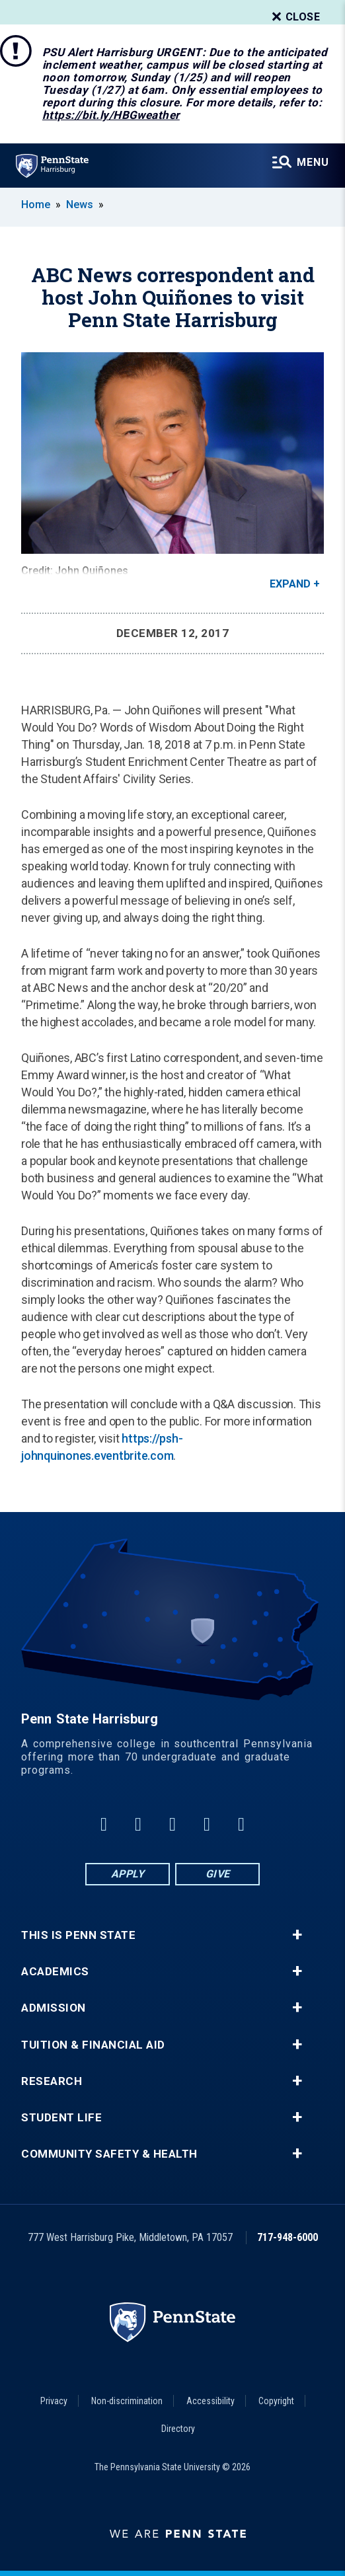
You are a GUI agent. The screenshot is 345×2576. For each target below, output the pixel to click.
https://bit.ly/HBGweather (111, 115)
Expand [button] (290, 584)
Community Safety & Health (109, 2154)
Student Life (61, 2117)
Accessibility (210, 2401)
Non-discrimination (127, 2401)
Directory (178, 2428)
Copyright (276, 2401)
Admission (53, 2008)
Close (295, 17)
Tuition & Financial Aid (93, 2045)
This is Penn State (78, 1935)
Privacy (53, 2401)
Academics (55, 1971)
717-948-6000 (287, 2237)
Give (218, 1874)
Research (51, 2081)
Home (35, 204)
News (79, 204)
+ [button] (297, 1935)
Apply (128, 1874)
